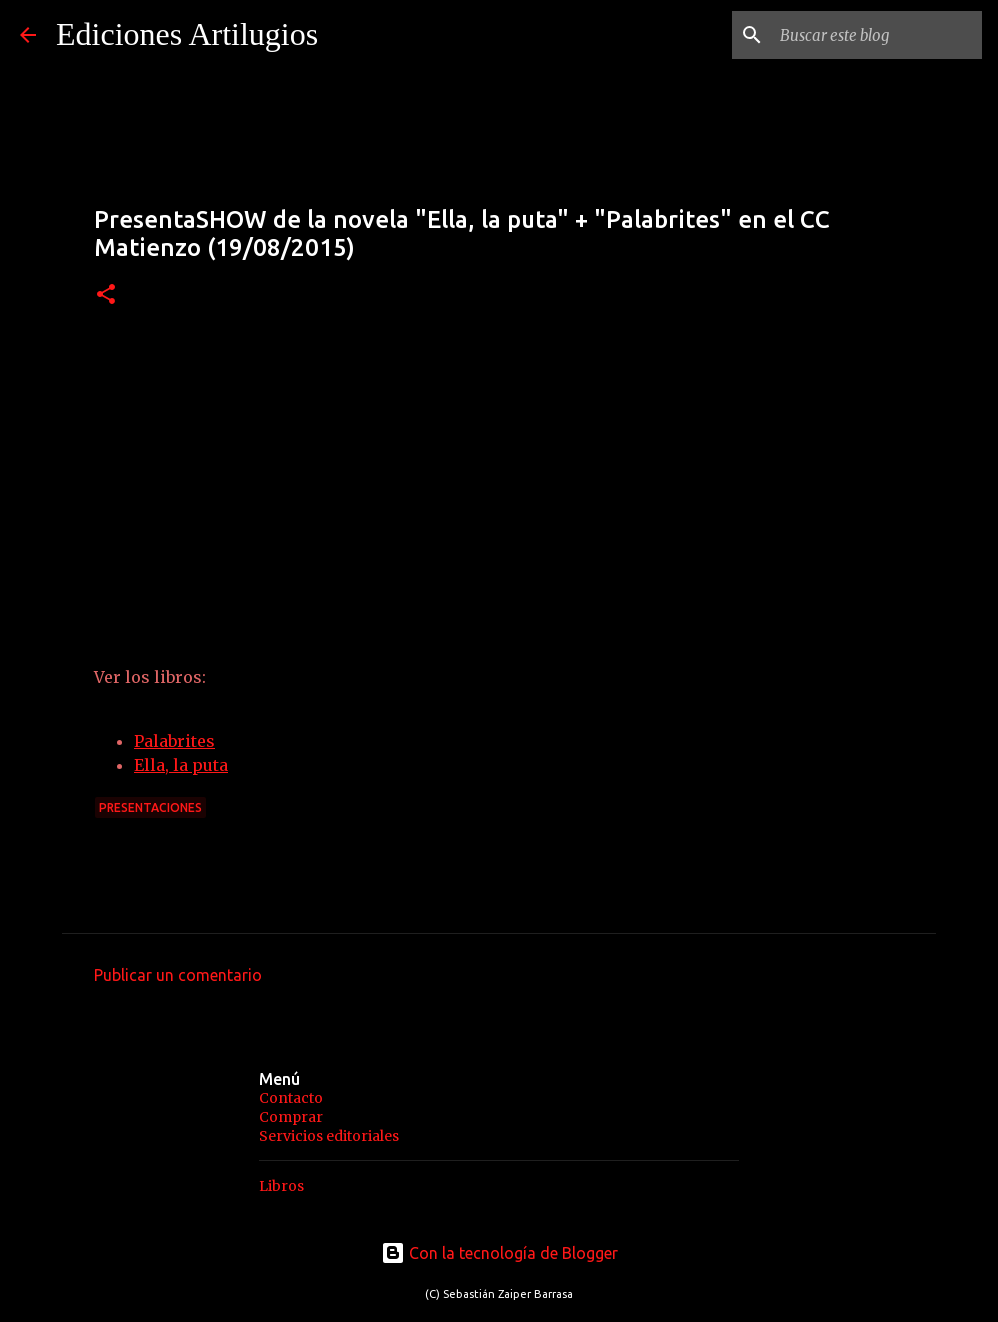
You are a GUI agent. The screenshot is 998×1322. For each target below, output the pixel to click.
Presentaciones (150, 807)
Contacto (291, 1098)
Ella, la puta (181, 765)
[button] (106, 295)
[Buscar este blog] (877, 35)
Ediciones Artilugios (187, 34)
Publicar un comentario (178, 975)
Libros (281, 1186)
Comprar (291, 1117)
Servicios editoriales (329, 1136)
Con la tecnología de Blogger (499, 1253)
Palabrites (174, 741)
